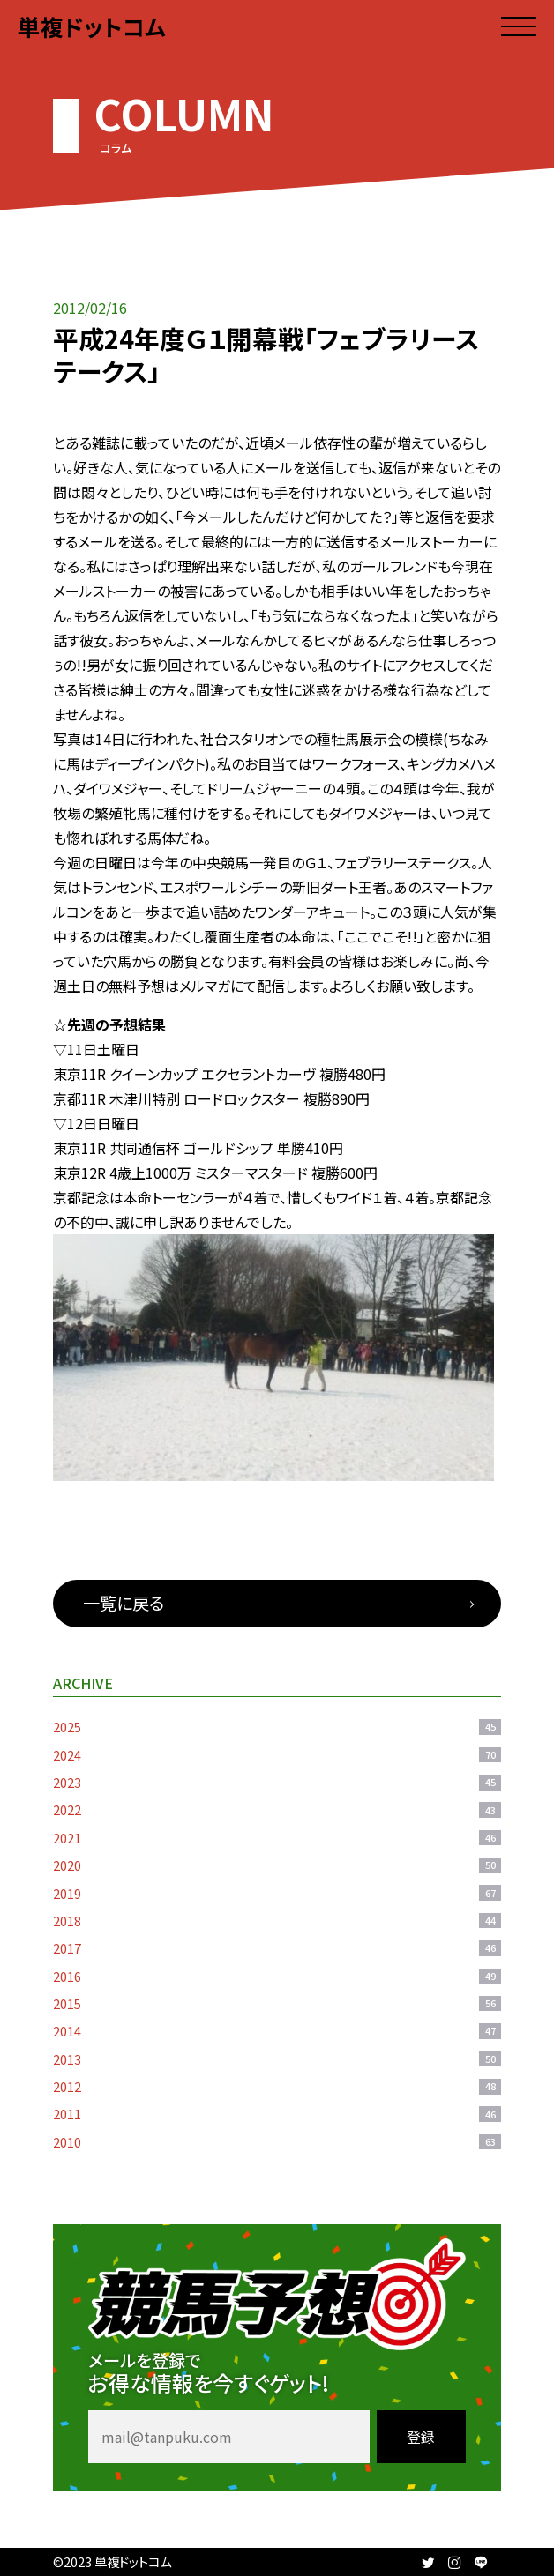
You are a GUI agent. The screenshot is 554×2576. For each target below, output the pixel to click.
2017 (277, 1948)
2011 (277, 2113)
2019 (277, 1893)
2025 (277, 1726)
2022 (277, 1809)
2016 (277, 1976)
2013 (277, 2059)
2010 (277, 2142)
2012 (277, 2086)
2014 (277, 2030)
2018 (277, 1920)
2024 (277, 1755)
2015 (277, 2003)
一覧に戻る (123, 1602)
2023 (277, 1782)
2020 (277, 1865)
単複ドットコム (92, 26)
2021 (277, 1837)
